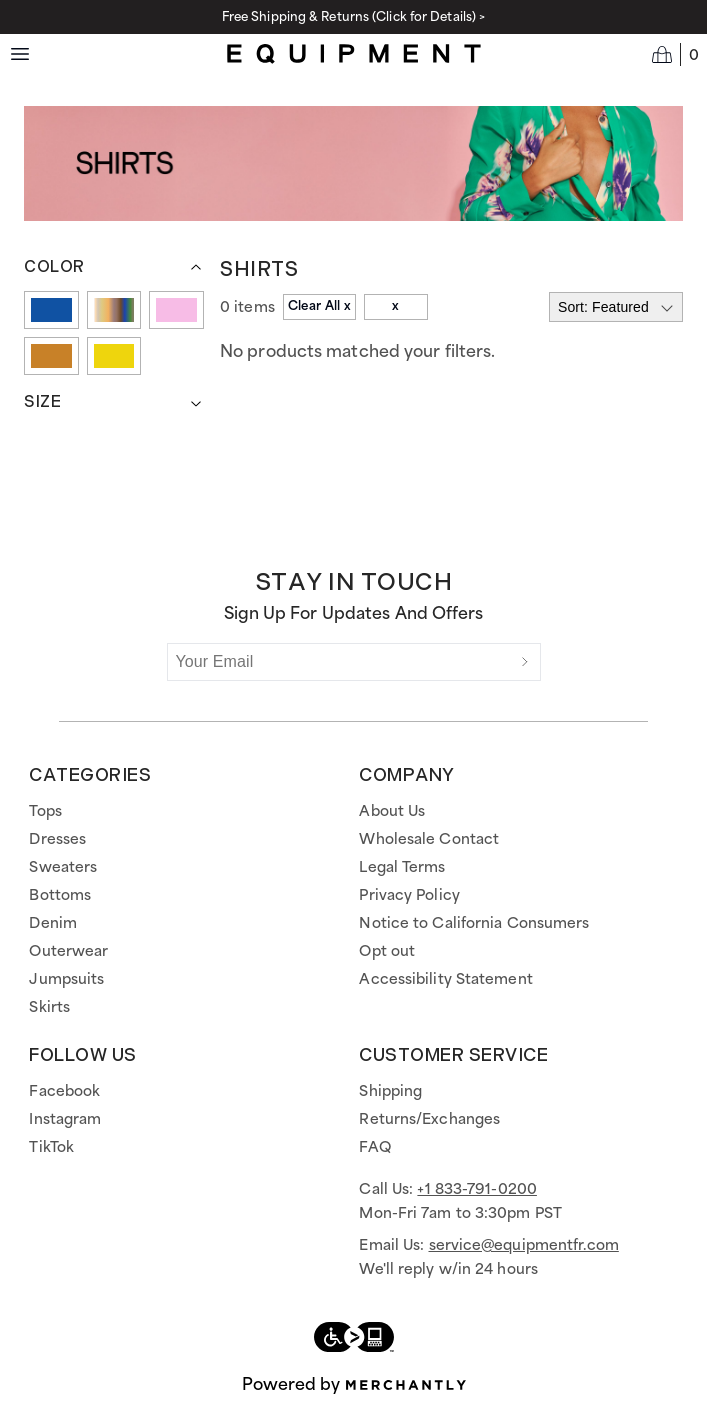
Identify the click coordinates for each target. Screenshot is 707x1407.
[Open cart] (675, 54)
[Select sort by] (616, 307)
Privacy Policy (409, 896)
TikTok (51, 1148)
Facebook (64, 1092)
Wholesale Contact (429, 840)
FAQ (374, 1148)
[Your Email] (339, 662)
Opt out (387, 952)
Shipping (390, 1092)
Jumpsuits (66, 980)
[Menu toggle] (20, 54)
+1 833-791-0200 (477, 1190)
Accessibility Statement (445, 980)
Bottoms (60, 896)
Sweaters (63, 868)
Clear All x (319, 306)
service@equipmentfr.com (524, 1246)
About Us (392, 812)
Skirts (49, 1008)
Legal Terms (402, 868)
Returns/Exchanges (429, 1120)
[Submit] (525, 662)
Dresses (57, 840)
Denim (53, 924)
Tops (45, 812)
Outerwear (68, 952)
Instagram (65, 1120)
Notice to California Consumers (474, 924)
